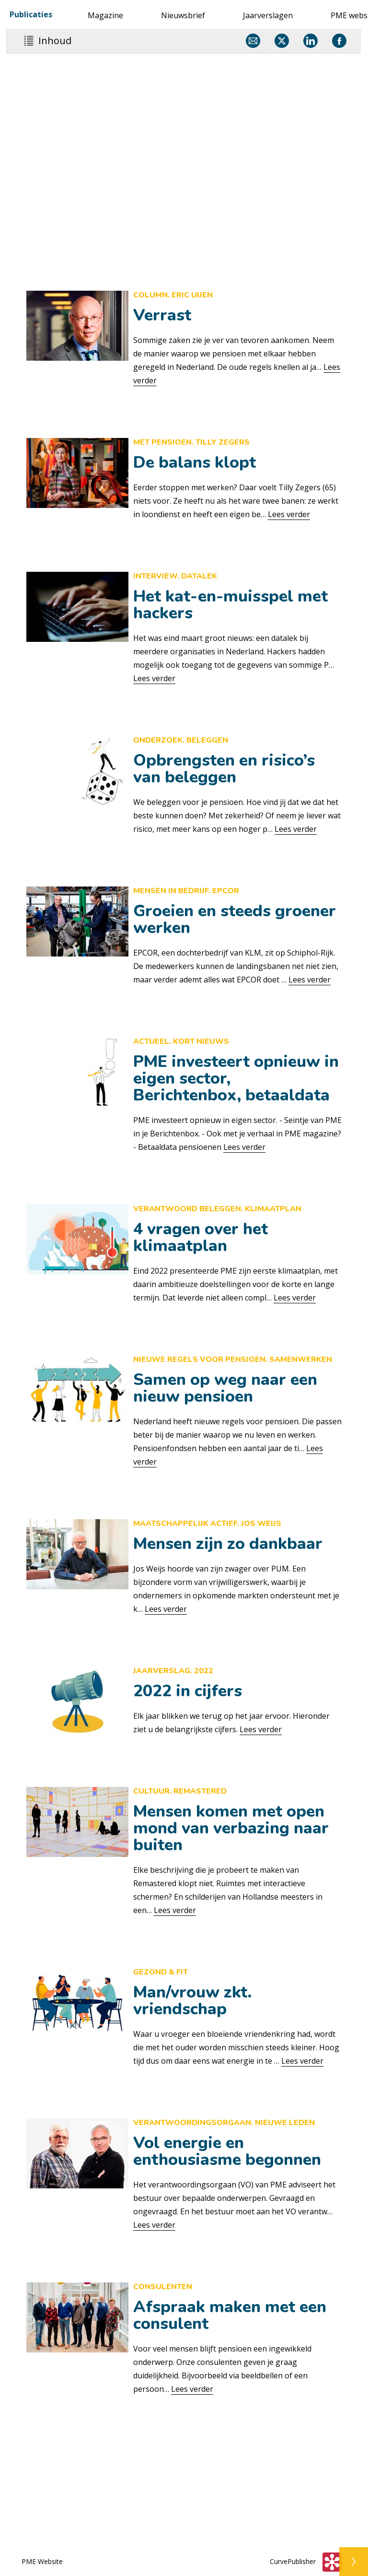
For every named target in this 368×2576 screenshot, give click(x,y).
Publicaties (31, 14)
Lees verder (289, 514)
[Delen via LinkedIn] (310, 40)
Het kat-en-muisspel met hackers (230, 604)
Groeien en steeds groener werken (234, 919)
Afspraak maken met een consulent (229, 2315)
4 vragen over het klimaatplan (200, 1237)
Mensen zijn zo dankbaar (227, 1544)
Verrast (162, 315)
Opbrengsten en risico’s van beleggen (224, 768)
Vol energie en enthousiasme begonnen (227, 2151)
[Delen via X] (281, 40)
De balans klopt (194, 462)
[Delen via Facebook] (339, 40)
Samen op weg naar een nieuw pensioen (225, 1388)
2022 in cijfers (187, 1691)
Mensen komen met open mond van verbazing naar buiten (231, 1828)
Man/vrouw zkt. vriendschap (192, 2000)
